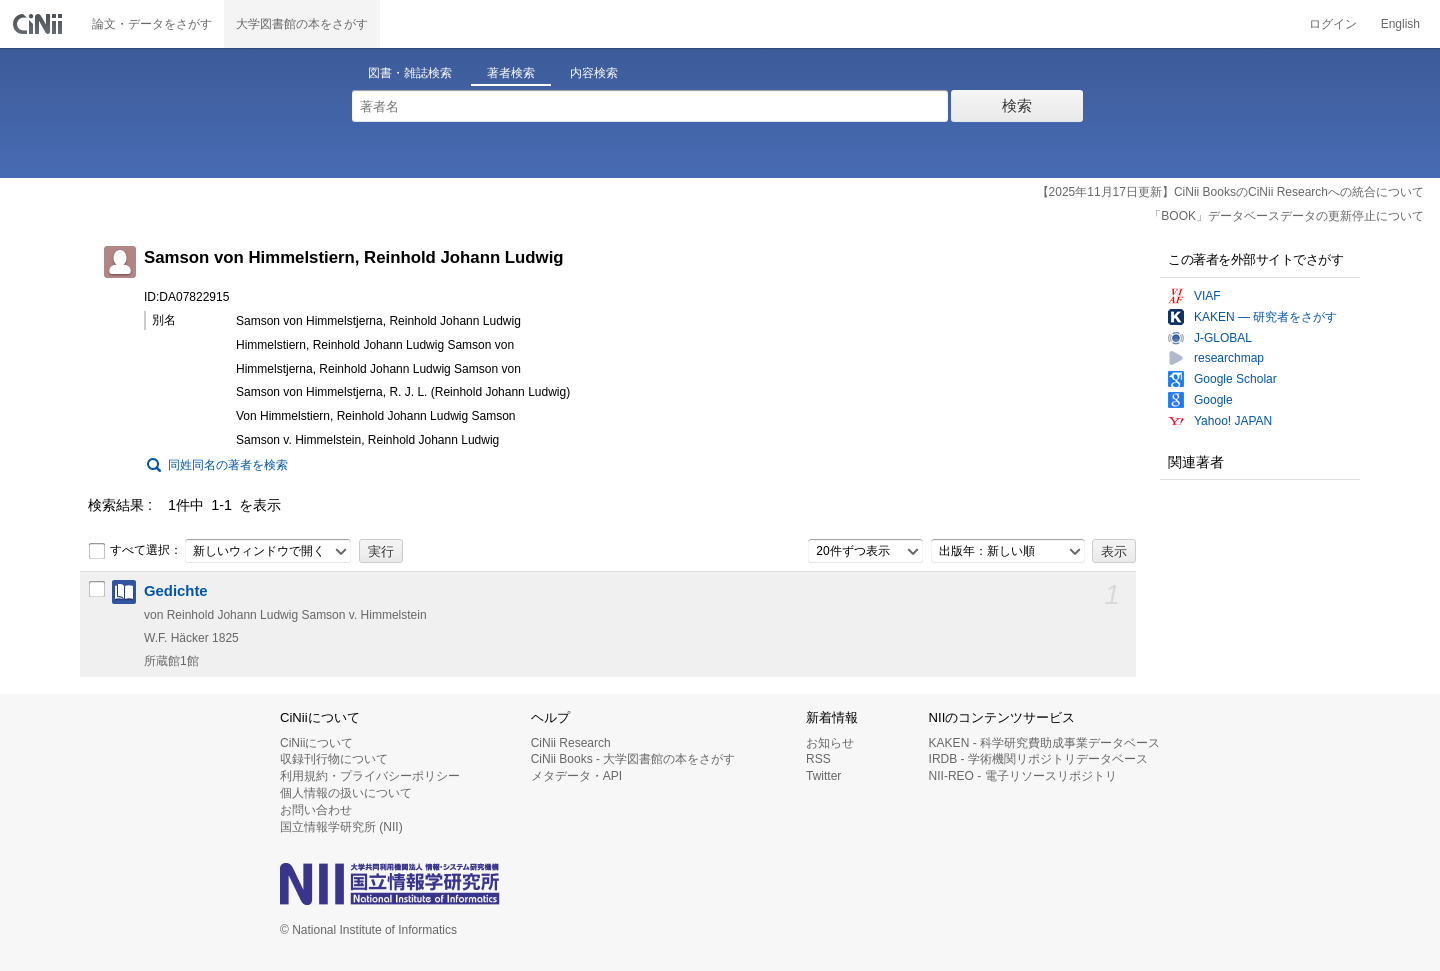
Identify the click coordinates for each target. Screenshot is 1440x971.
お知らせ (830, 743)
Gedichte (176, 591)
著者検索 (511, 73)
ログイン (1333, 24)
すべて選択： (135, 551)
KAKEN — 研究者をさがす (1265, 317)
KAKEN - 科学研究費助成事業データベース (1044, 743)
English (1400, 24)
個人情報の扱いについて (346, 793)
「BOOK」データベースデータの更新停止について (1286, 216)
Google (1213, 400)
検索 (1017, 105)
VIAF (1207, 296)
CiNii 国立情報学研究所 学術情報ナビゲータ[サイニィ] (40, 24)
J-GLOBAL (1223, 338)
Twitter (823, 776)
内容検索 (594, 73)
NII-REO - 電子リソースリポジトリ (1023, 776)
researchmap (1229, 358)
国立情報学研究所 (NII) (341, 827)
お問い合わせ (316, 810)
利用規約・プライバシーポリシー (370, 776)
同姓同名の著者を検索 (228, 465)
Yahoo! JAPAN (1233, 421)
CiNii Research (571, 743)
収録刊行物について (334, 759)
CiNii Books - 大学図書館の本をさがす (633, 759)
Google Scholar (1235, 379)
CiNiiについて (316, 743)
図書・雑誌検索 (410, 73)
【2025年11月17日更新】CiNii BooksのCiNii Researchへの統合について (1230, 192)
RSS (818, 759)
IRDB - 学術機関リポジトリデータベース (1038, 759)
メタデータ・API (576, 776)
